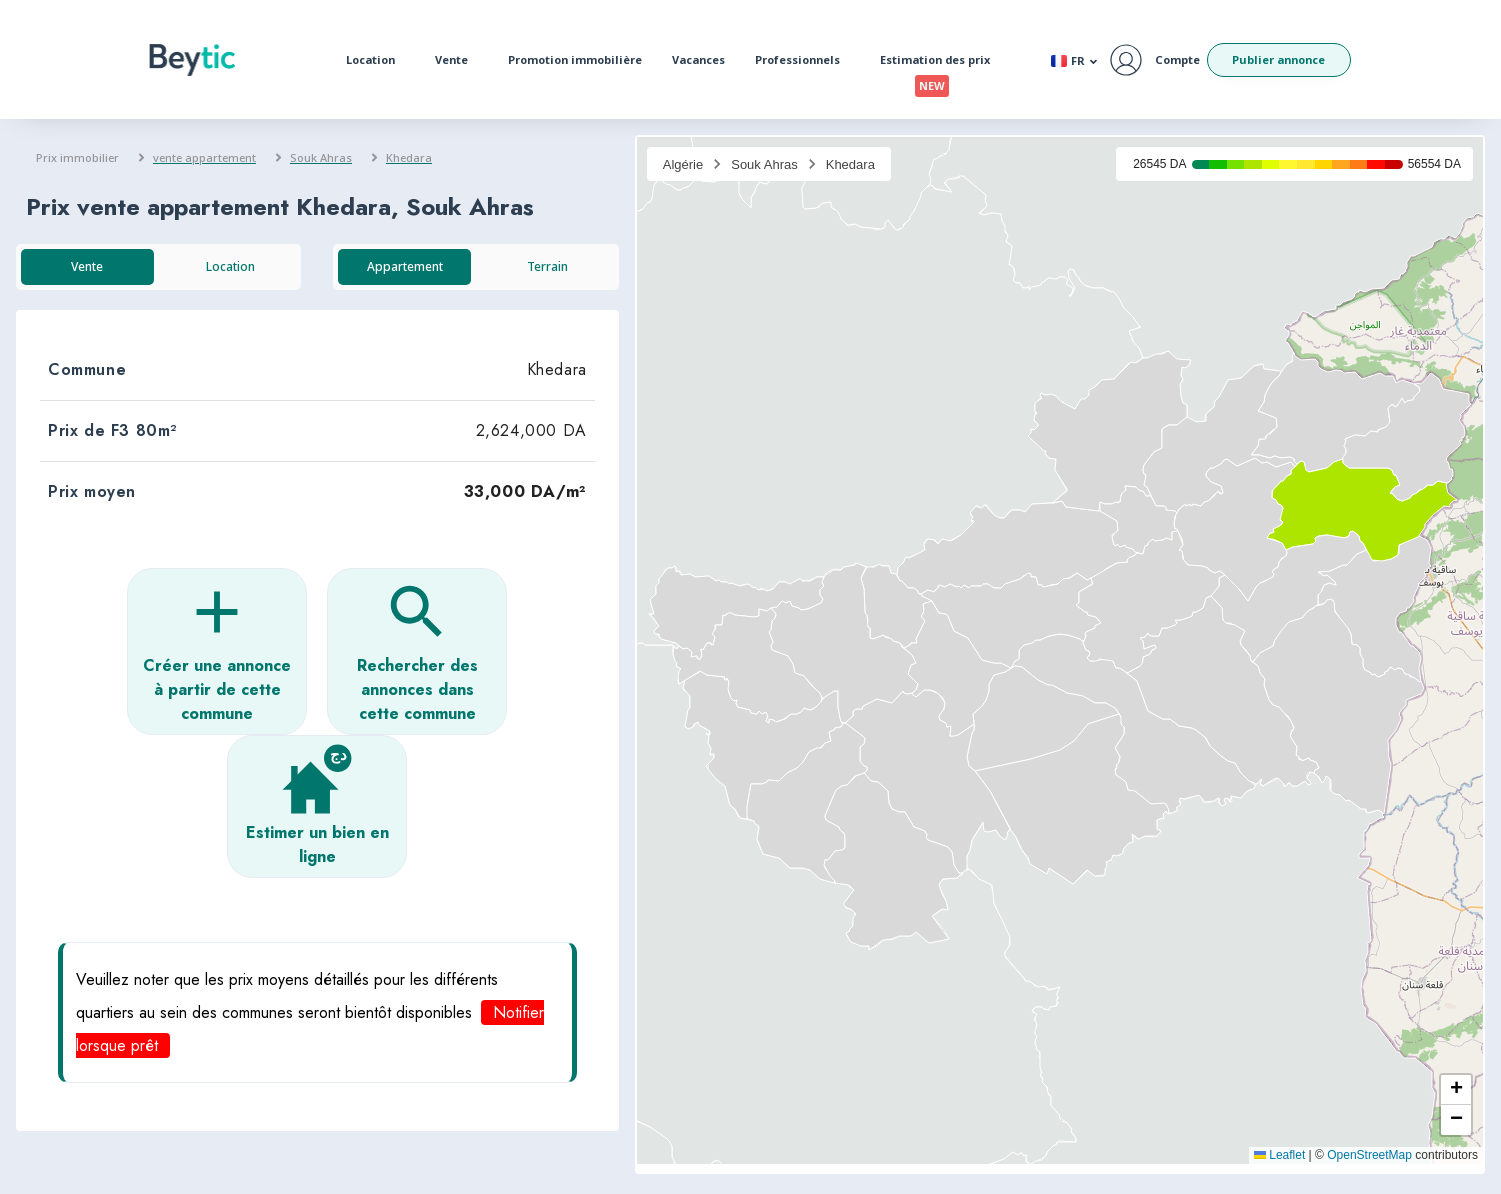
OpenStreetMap (1369, 1155)
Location (375, 60)
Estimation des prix (940, 64)
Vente (456, 60)
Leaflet (1279, 1155)
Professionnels (802, 60)
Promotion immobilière (575, 59)
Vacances (698, 59)
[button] (217, 651)
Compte (1177, 59)
